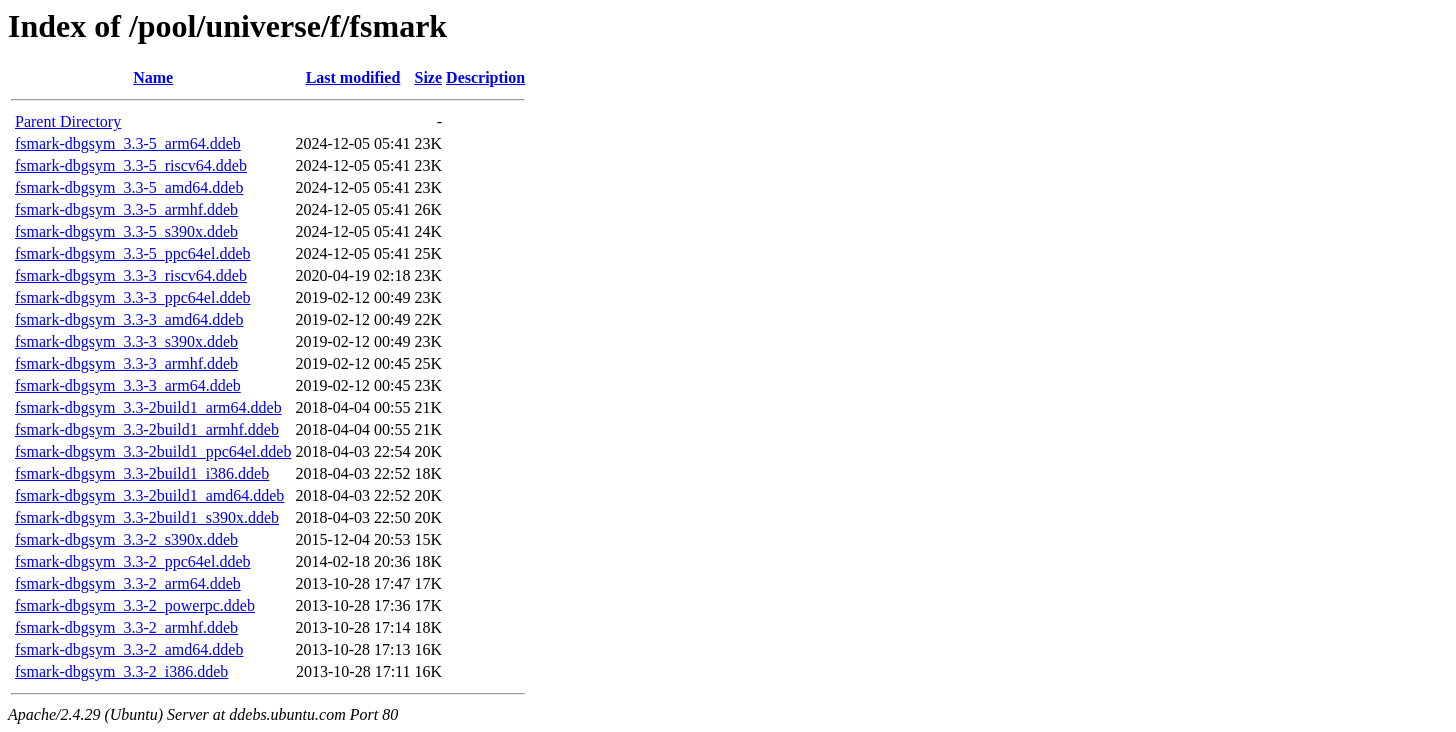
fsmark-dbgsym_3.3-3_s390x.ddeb (126, 341)
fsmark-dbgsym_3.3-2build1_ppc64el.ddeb (153, 451)
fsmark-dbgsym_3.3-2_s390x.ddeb (126, 539)
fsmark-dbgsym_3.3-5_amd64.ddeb (129, 187)
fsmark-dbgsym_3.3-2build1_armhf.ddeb (147, 429)
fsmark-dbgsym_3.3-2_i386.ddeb (121, 671)
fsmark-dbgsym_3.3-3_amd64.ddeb (129, 319)
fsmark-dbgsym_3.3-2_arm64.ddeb (128, 583)
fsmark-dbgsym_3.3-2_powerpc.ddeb (135, 605)
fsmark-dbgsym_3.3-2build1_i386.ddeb (142, 473)
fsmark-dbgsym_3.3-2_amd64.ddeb (129, 649)
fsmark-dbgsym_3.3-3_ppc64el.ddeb (133, 297)
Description (485, 77)
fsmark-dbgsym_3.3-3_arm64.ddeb (128, 385)
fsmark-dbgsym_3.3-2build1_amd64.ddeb (149, 495)
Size (429, 77)
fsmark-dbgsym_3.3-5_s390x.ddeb (126, 231)
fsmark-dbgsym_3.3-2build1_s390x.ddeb (147, 517)
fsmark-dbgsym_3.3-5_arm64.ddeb (128, 143)
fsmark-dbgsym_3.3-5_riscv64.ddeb (131, 165)
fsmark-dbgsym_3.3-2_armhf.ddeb (126, 627)
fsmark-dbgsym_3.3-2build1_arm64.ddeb (148, 407)
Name (153, 77)
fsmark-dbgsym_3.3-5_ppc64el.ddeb (133, 253)
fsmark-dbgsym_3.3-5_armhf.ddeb (126, 209)
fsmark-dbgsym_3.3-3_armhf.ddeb (126, 363)
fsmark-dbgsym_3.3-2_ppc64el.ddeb (133, 561)
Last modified (353, 77)
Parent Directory (68, 121)
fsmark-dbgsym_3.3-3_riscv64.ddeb (131, 275)
